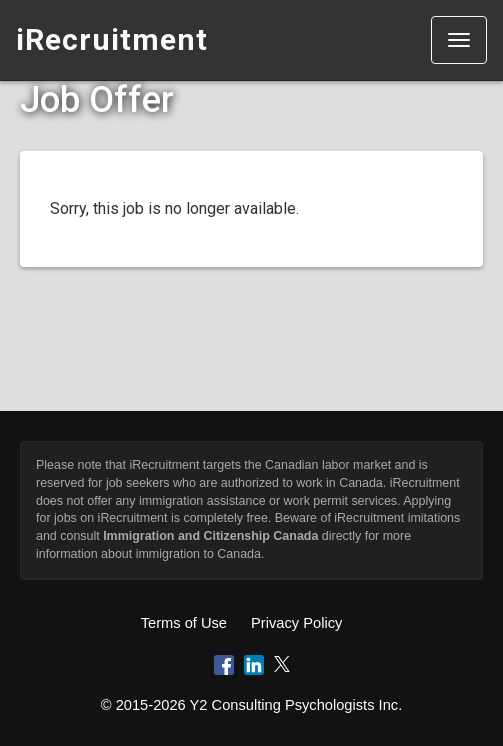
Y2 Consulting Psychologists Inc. (296, 705)
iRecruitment (112, 39)
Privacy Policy (296, 623)
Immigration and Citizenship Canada (210, 536)
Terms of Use (184, 623)
